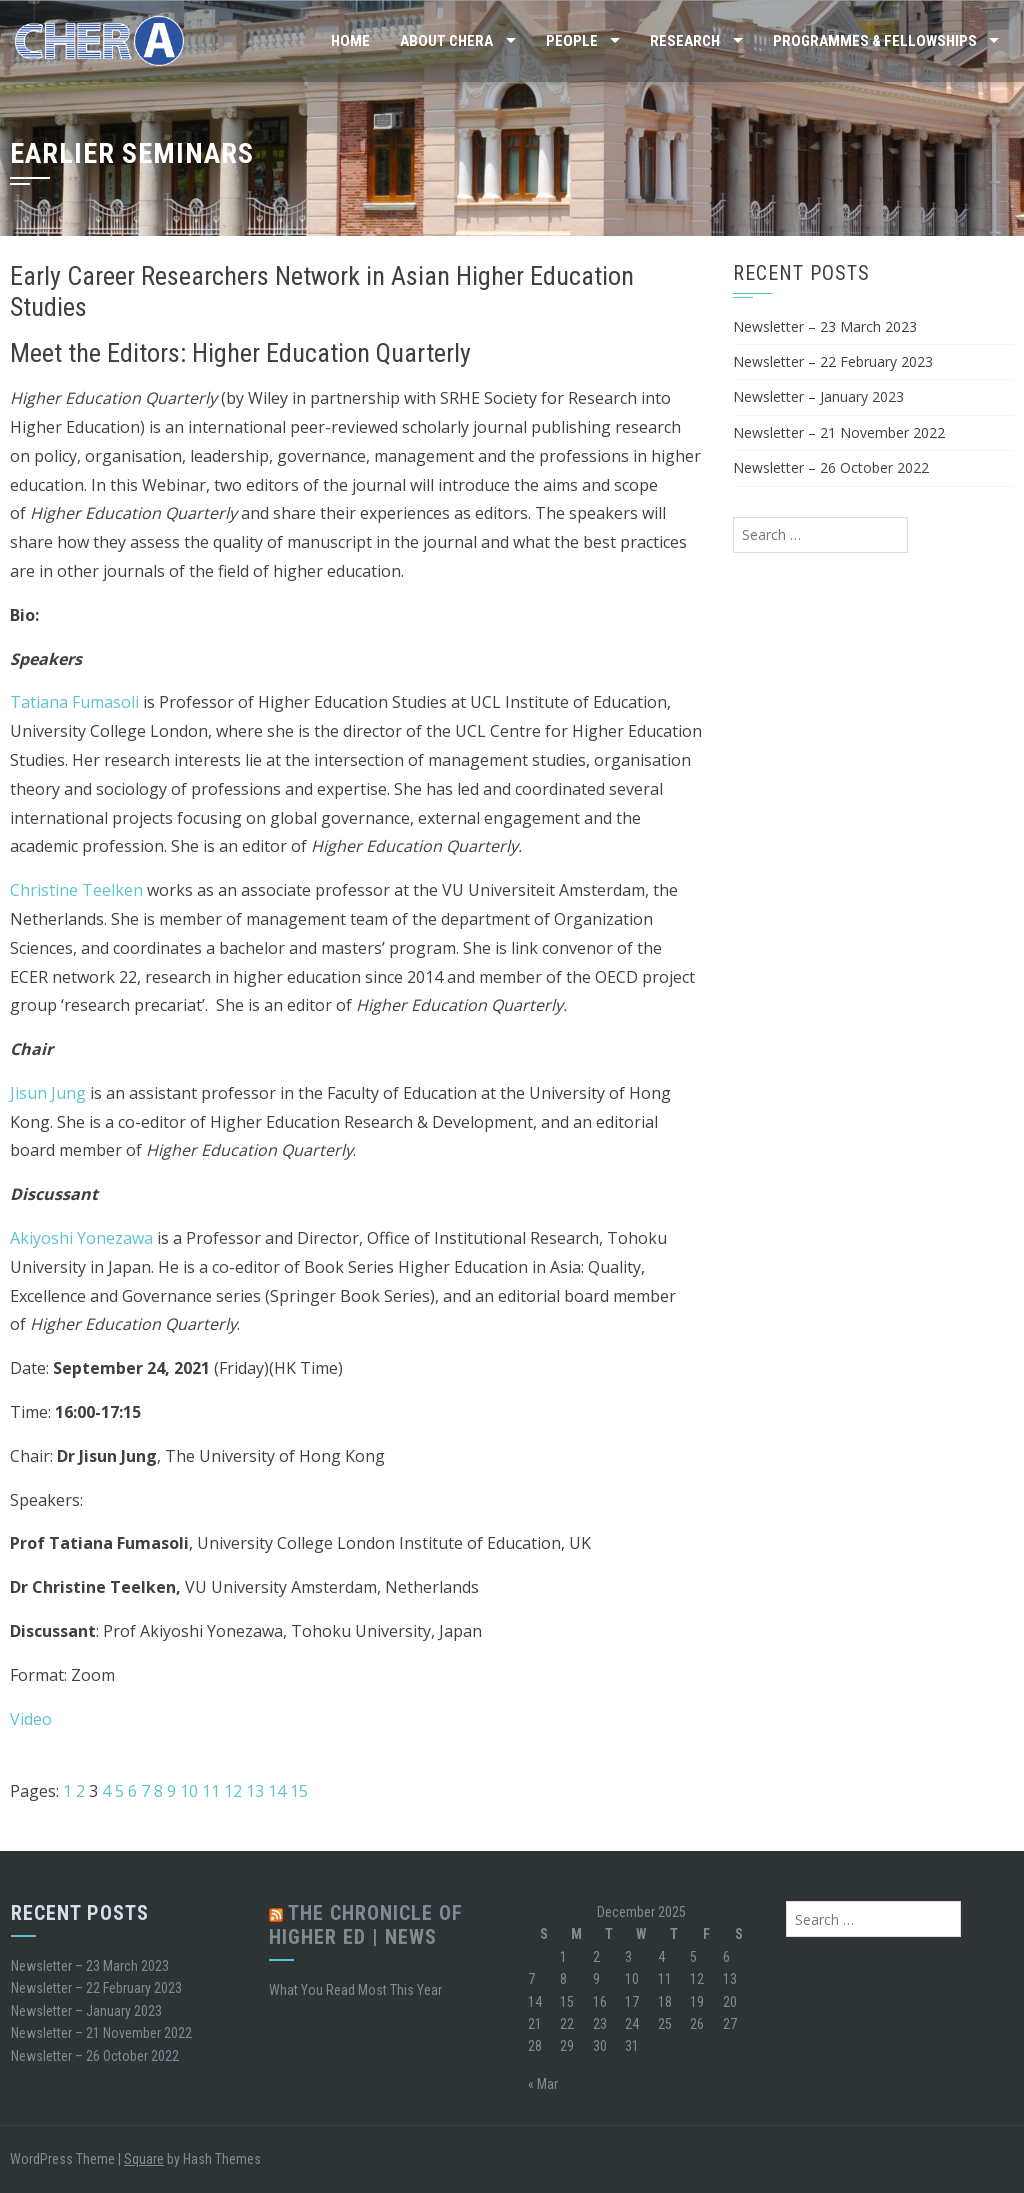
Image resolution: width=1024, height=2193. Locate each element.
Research (685, 41)
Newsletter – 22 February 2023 (833, 361)
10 (189, 1791)
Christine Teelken (76, 890)
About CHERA (446, 41)
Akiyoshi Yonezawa (81, 1238)
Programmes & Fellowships (875, 41)
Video (31, 1719)
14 (277, 1791)
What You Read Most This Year (355, 1990)
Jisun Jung (48, 1093)
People (572, 41)
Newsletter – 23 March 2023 (825, 326)
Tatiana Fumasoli (76, 702)
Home (350, 41)
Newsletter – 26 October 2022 (831, 467)
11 (211, 1791)
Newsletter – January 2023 (818, 396)
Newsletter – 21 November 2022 (839, 432)
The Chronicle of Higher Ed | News (366, 1925)
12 (233, 1791)
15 (299, 1791)
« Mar (543, 2084)
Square (144, 2159)
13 (255, 1791)
